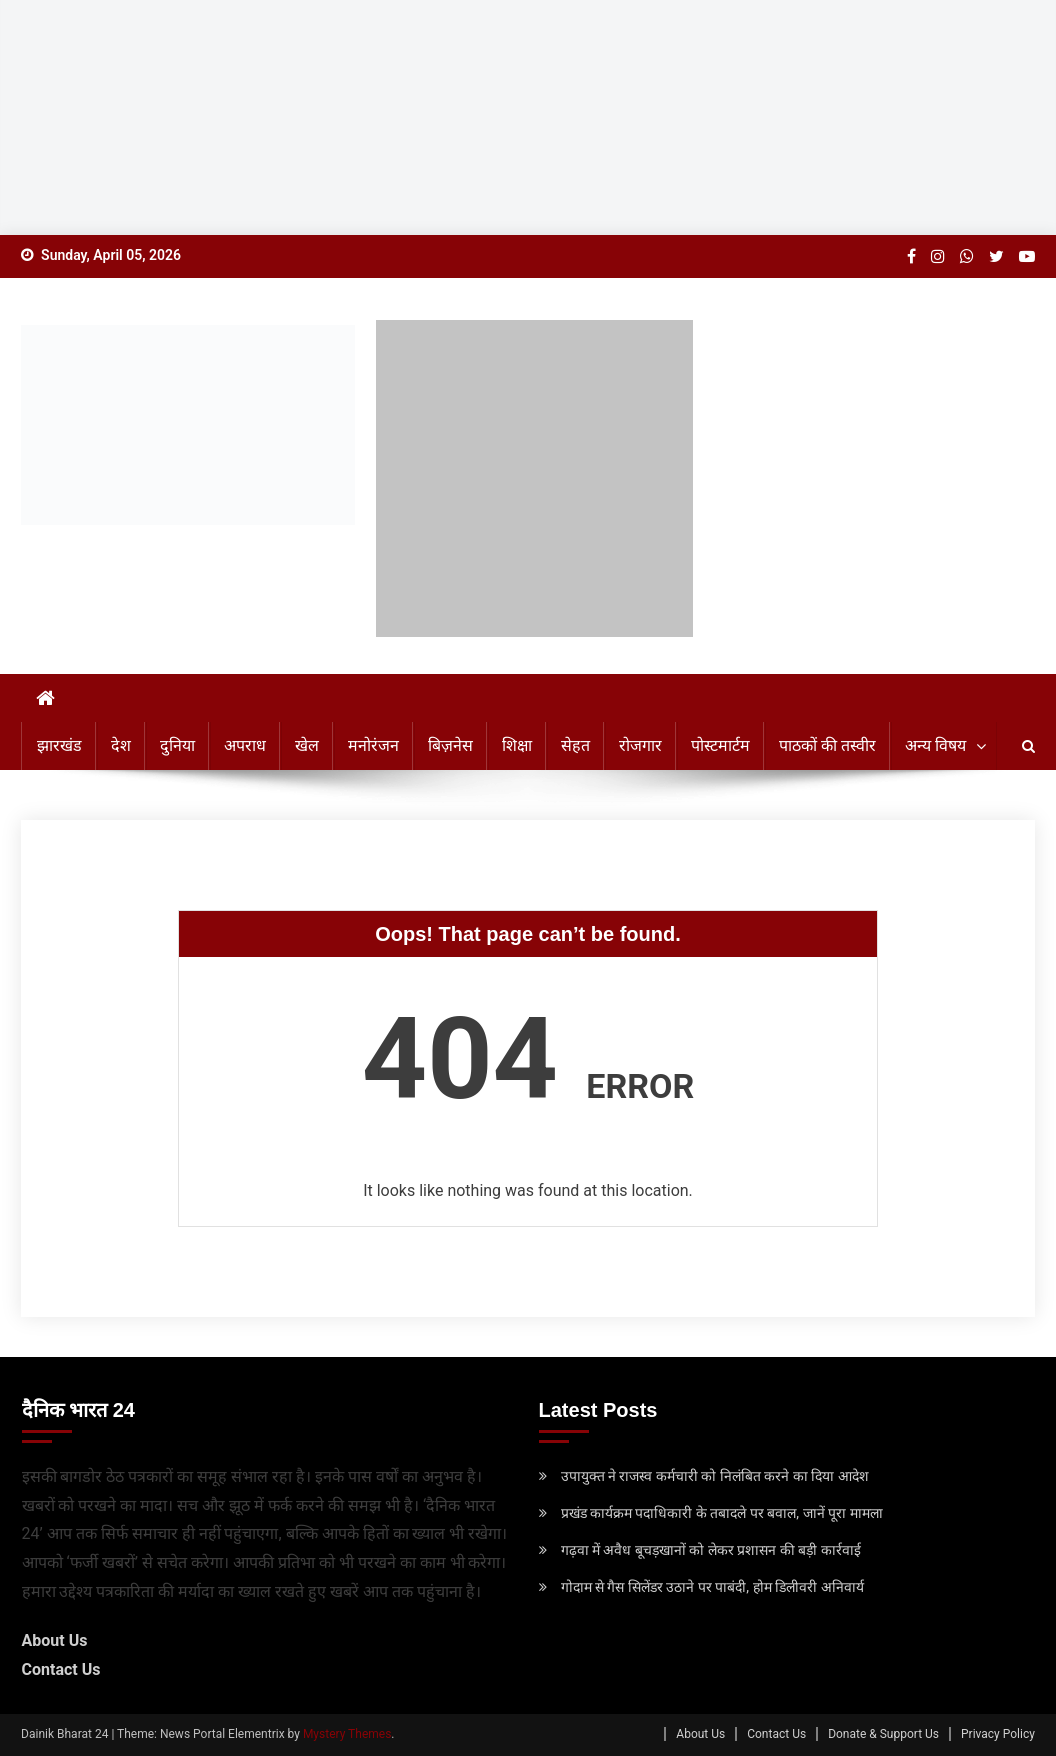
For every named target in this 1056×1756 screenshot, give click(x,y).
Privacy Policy (998, 1734)
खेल (307, 745)
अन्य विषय (935, 745)
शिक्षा (517, 745)
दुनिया (177, 745)
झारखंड (59, 745)
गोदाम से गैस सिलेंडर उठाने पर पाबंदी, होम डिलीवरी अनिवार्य (712, 1587)
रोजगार (640, 745)
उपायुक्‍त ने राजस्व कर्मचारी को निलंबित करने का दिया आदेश (715, 1476)
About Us (55, 1640)
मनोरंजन (373, 745)
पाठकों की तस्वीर (827, 745)
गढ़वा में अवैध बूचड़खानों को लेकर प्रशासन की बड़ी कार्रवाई (711, 1550)
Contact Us (61, 1669)
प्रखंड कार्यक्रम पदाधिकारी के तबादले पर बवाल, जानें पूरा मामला (722, 1513)
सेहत (575, 745)
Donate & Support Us (883, 1734)
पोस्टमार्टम (720, 745)
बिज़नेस (450, 745)
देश (121, 745)
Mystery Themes (347, 1734)
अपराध (245, 745)
